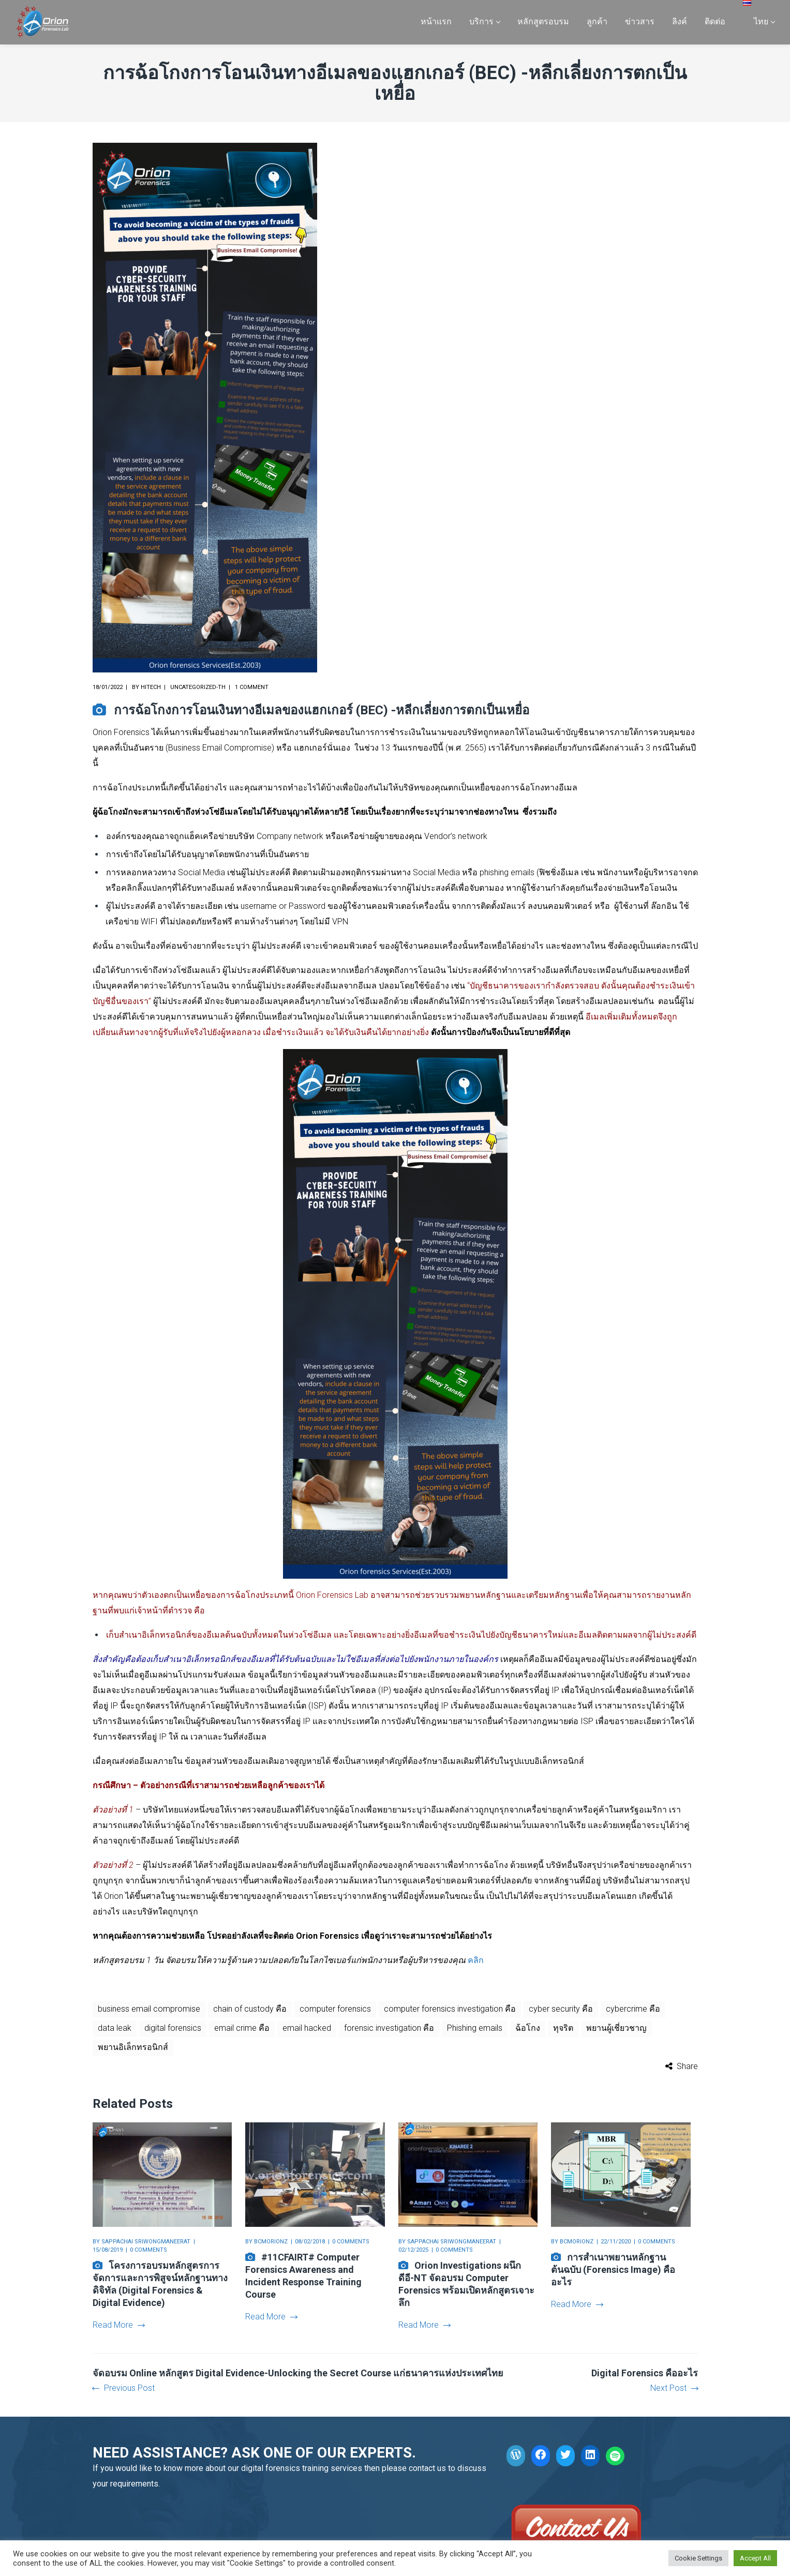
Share (687, 2066)
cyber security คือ (561, 2009)
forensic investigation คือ (389, 2028)
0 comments (148, 2249)
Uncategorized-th (198, 687)
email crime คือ (242, 2028)
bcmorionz (271, 2241)
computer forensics (335, 2009)
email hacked (306, 2028)
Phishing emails (474, 2028)
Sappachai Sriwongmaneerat (145, 2241)
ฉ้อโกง (527, 2028)
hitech (151, 687)
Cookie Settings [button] (698, 2558)
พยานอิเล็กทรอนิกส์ (133, 2047)
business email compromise (149, 2009)
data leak (114, 2028)
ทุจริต (563, 2028)
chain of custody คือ (250, 2009)
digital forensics (172, 2028)
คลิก (475, 1960)
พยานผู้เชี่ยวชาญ (616, 2028)
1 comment (252, 687)
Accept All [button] (755, 2558)
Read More (118, 2325)
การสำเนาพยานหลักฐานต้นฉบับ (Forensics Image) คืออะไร (613, 2269)
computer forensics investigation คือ (450, 2009)
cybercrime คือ (633, 2009)
